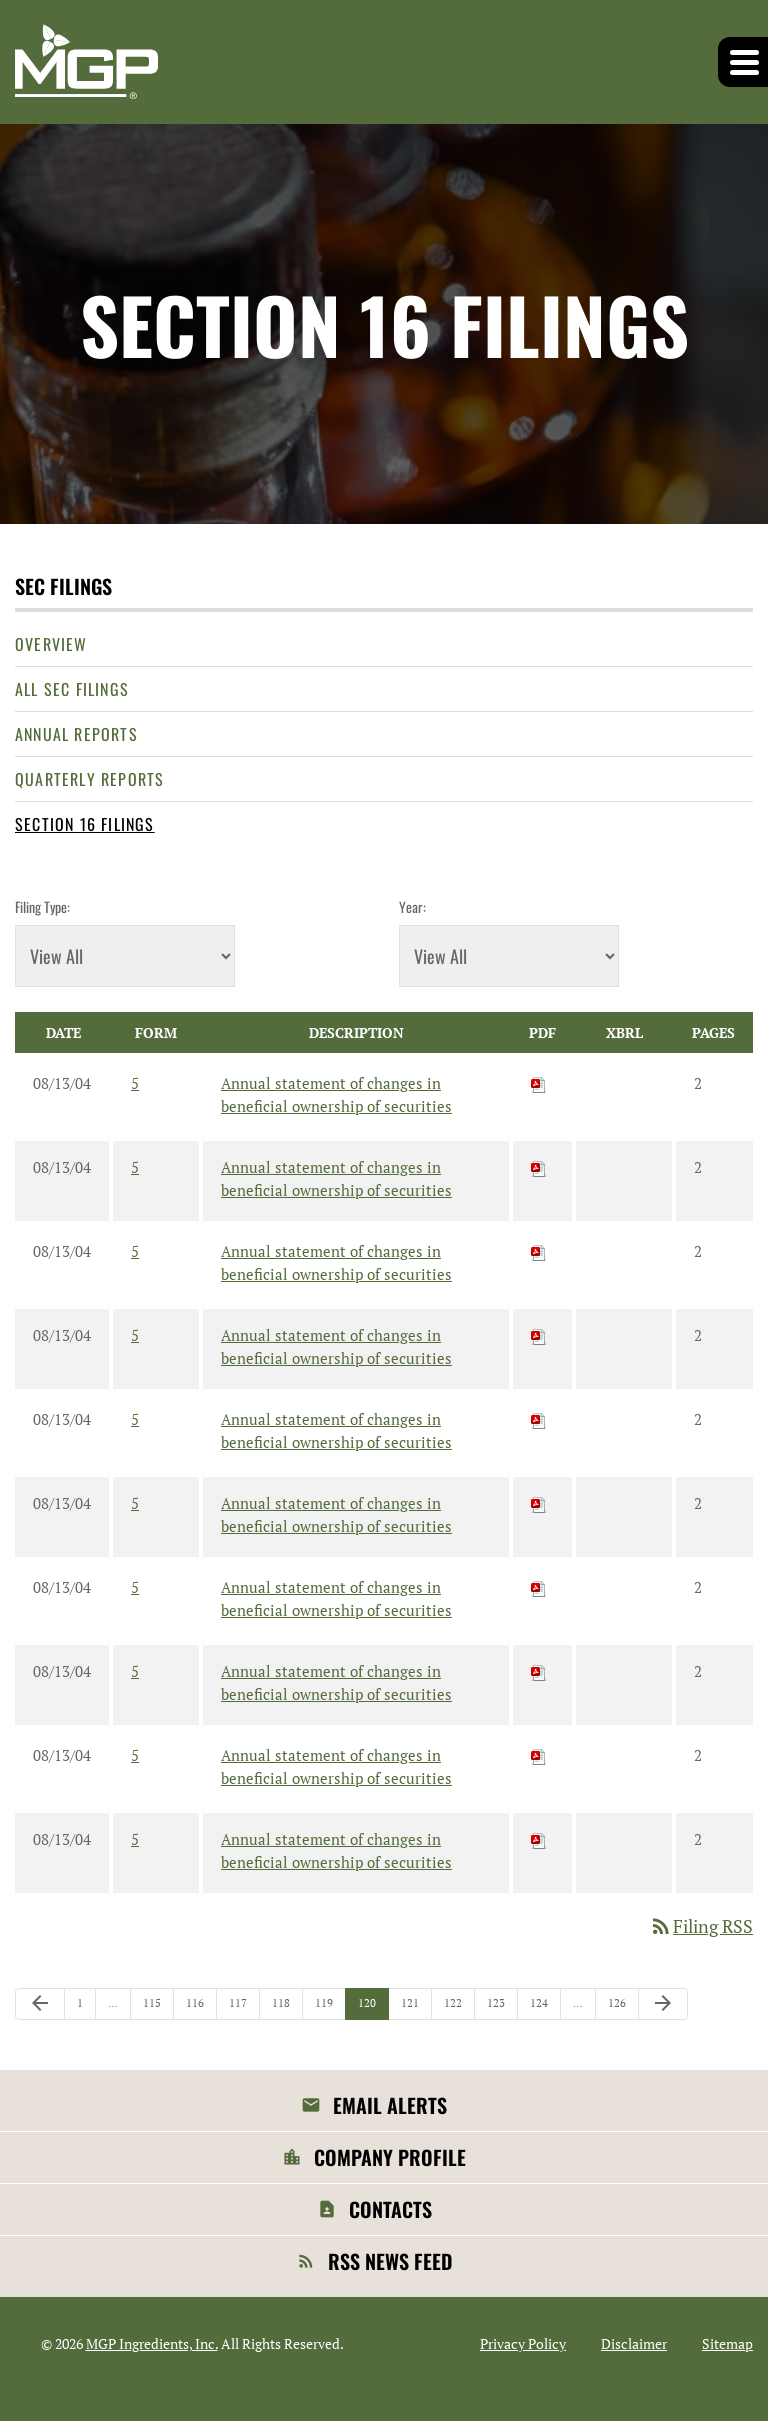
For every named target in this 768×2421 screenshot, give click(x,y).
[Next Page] (663, 2004)
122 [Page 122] (455, 2007)
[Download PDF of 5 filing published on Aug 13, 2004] (539, 1083)
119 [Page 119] (326, 2007)
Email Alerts (390, 2105)
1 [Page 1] (86, 2007)
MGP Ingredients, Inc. (152, 2343)
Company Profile (390, 2157)
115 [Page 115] (154, 2007)
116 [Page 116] (197, 2007)
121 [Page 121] (412, 2007)
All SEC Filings (72, 689)
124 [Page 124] (541, 2007)
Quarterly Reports (89, 779)
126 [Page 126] (619, 2007)
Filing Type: (42, 906)
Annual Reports (76, 734)
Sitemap (727, 2344)
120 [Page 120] (369, 2007)
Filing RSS (701, 1926)
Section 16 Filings (85, 824)
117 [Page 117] (240, 2007)
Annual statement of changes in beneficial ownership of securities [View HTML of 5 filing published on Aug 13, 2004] (336, 1094)
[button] (743, 62)
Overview (51, 644)
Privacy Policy (523, 2344)
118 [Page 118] (283, 2007)
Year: (412, 906)
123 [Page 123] (498, 2007)
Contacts (390, 2209)
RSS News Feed (390, 2261)
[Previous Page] (40, 2004)
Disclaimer (634, 2344)
